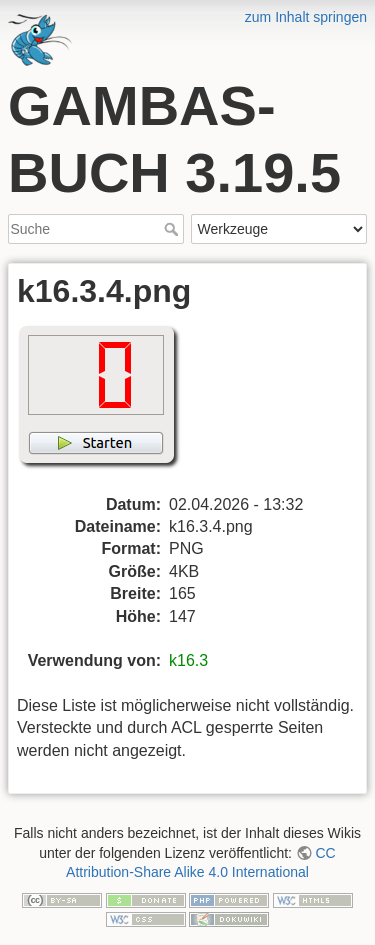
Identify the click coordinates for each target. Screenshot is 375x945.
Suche (173, 229)
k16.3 (188, 660)
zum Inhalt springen (306, 17)
